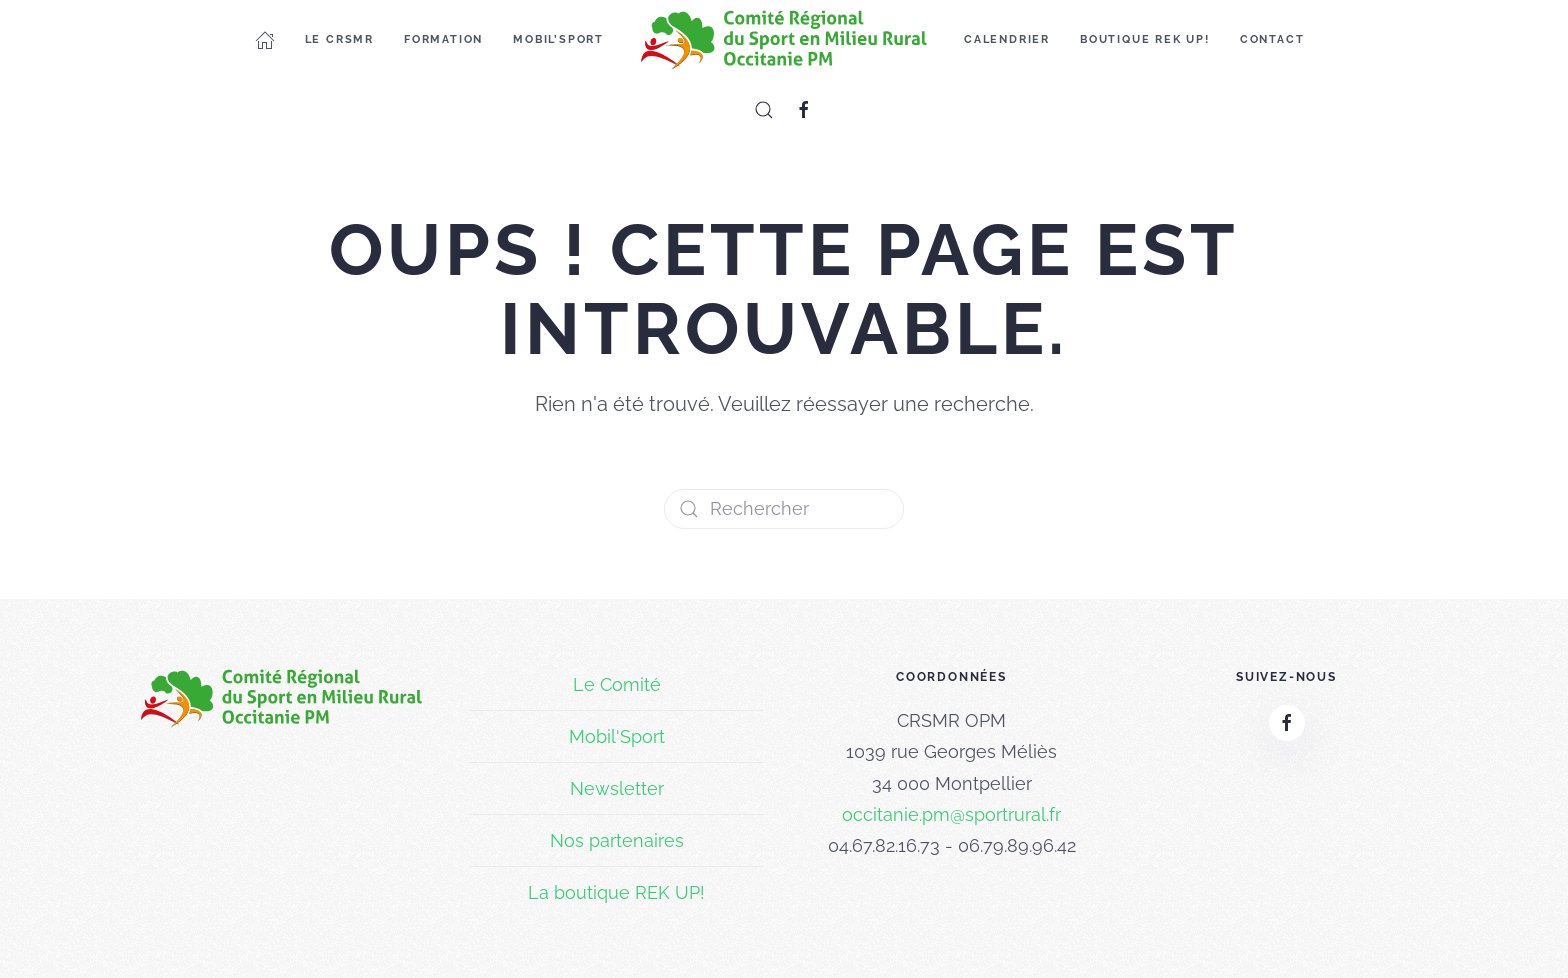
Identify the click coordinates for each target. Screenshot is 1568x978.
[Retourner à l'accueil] (784, 40)
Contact (1272, 39)
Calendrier (1007, 39)
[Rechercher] (784, 509)
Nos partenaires (617, 840)
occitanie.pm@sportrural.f (948, 814)
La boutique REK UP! (616, 892)
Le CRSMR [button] (339, 39)
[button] (764, 110)
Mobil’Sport (558, 39)
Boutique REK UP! (1145, 39)
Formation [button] (443, 39)
